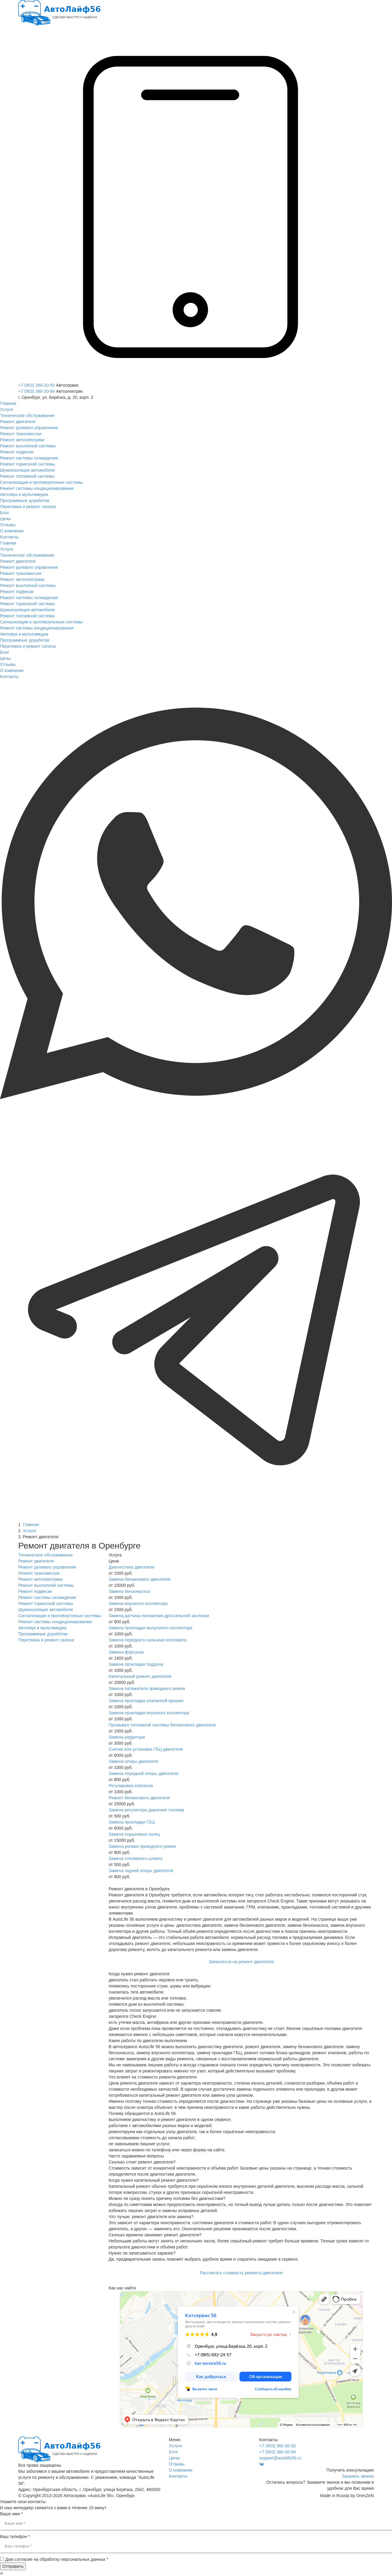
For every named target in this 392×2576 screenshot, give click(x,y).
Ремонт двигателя (36, 1561)
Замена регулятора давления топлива (146, 1809)
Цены (174, 2458)
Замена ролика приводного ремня (142, 1846)
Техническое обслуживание (45, 1555)
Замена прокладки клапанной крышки (146, 1700)
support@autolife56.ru (280, 2458)
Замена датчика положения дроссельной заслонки (159, 1615)
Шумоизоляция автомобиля (45, 1609)
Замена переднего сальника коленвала (148, 1640)
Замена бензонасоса (129, 1591)
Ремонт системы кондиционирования (55, 1621)
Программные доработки (42, 1633)
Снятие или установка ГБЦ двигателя (146, 1749)
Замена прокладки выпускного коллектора (150, 1627)
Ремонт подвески (35, 1591)
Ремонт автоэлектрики (40, 1579)
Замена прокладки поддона (136, 1664)
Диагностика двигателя (131, 1567)
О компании (180, 2470)
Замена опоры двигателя (133, 1761)
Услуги (175, 2445)
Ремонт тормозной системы (45, 1603)
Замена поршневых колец (134, 1834)
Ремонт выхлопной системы (46, 1585)
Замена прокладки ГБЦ (132, 1822)
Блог (173, 2451)
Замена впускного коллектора (138, 1603)
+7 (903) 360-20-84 (36, 391)
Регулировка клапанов (131, 1785)
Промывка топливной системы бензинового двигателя (162, 1724)
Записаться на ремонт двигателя (241, 1961)
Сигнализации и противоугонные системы (59, 1615)
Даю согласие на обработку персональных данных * (56, 2559)
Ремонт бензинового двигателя (139, 1797)
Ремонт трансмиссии (39, 1573)
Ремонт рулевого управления (47, 1567)
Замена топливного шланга (136, 1858)
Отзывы (176, 2464)
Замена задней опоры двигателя (141, 1870)
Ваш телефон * (15, 2536)
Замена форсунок (126, 1652)
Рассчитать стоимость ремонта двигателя (241, 2272)
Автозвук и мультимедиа (42, 1627)
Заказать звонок (358, 2476)
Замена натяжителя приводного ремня (147, 1688)
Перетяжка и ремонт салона (46, 1640)
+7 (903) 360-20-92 (36, 385)
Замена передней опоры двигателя (143, 1773)
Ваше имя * (11, 2513)
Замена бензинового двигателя (139, 1579)
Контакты (178, 2476)
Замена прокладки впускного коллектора (149, 1712)
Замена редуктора (127, 1737)
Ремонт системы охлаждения (47, 1597)
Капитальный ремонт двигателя (140, 1676)
